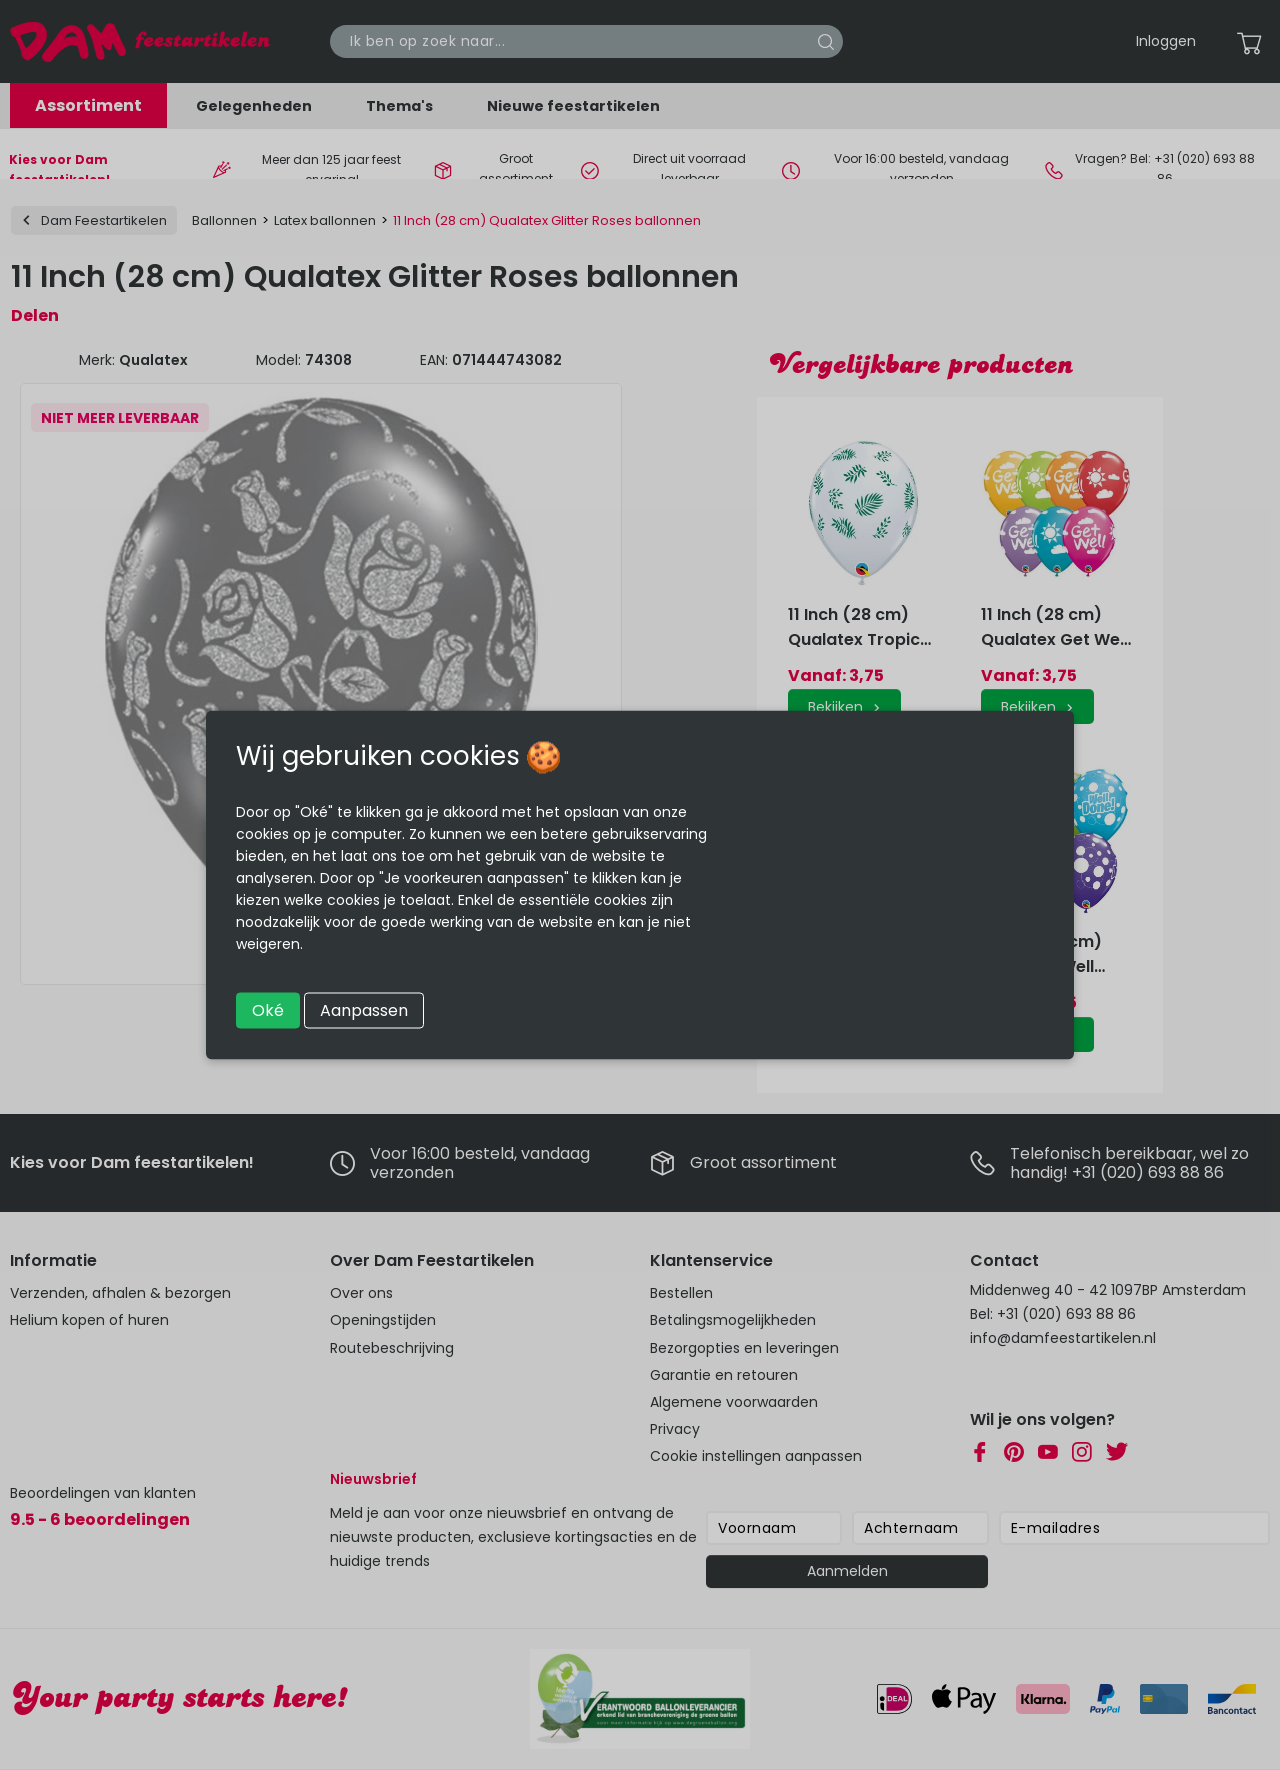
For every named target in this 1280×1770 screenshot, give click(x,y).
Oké (268, 1010)
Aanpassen (364, 1010)
